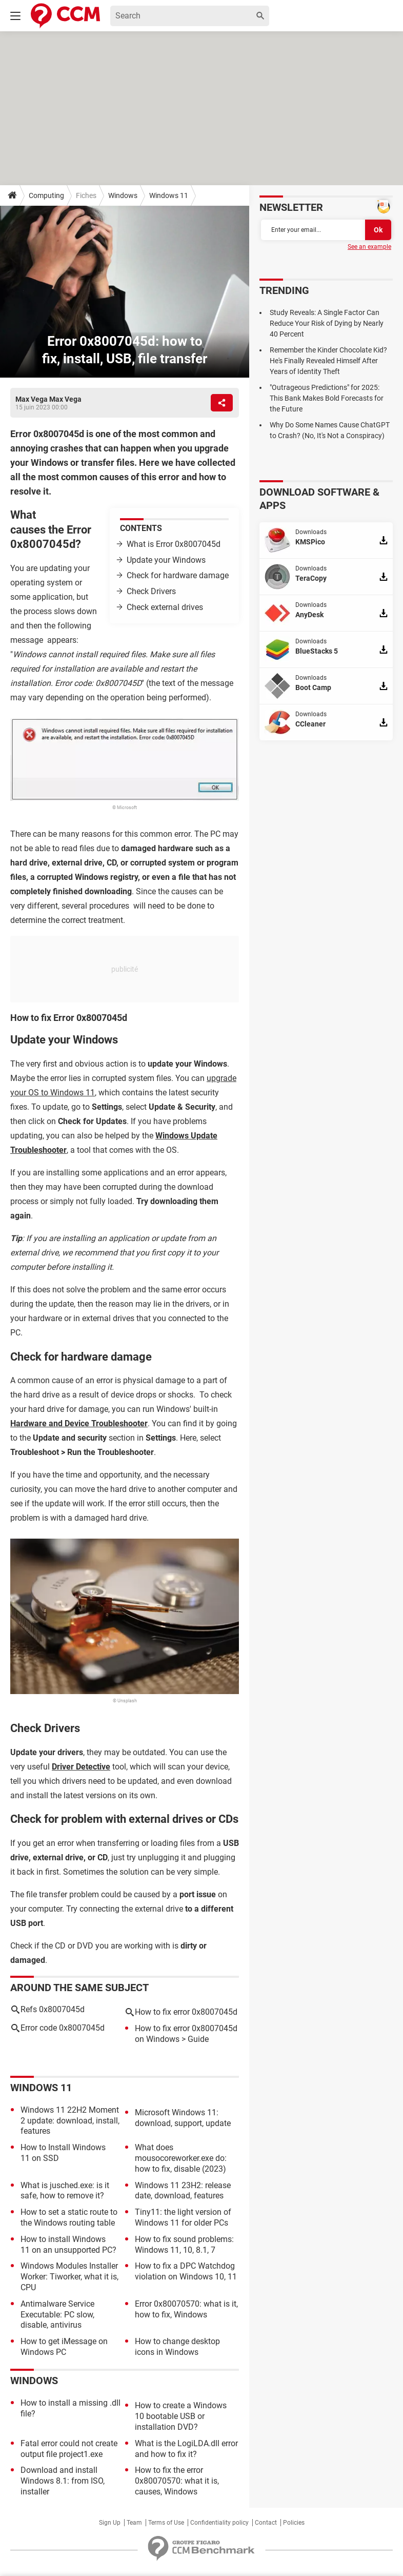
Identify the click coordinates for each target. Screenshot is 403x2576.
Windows (122, 195)
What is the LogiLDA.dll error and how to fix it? (186, 2449)
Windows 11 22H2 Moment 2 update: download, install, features (70, 2120)
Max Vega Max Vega (48, 399)
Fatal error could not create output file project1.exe (69, 2449)
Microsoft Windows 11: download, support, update (183, 2118)
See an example (369, 246)
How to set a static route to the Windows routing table (69, 2217)
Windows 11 (168, 195)
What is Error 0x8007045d (173, 544)
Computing (46, 195)
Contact (266, 2522)
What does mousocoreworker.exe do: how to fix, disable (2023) (181, 2158)
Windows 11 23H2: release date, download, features (183, 2190)
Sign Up (109, 2522)
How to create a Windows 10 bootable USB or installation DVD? (181, 2416)
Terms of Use (166, 2522)
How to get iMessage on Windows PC (64, 2346)
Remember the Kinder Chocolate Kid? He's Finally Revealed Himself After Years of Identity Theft (328, 361)
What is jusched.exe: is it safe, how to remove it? (65, 2190)
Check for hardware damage (178, 575)
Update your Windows (166, 560)
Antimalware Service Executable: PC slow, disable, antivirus (57, 2314)
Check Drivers (151, 591)
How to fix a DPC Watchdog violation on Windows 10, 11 (186, 2271)
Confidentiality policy (219, 2522)
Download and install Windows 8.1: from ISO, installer (63, 2480)
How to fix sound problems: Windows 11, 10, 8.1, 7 (184, 2244)
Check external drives (165, 607)
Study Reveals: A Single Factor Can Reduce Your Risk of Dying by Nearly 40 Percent (327, 323)
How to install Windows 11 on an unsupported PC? (68, 2244)
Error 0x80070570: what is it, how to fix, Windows (186, 2309)
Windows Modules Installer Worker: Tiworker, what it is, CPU (69, 2276)
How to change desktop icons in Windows (177, 2346)
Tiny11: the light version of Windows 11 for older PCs (183, 2217)
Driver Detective (81, 1767)
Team (134, 2522)
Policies (294, 2522)
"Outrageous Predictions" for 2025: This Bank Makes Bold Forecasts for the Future (327, 398)
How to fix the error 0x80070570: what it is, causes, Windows (177, 2480)
